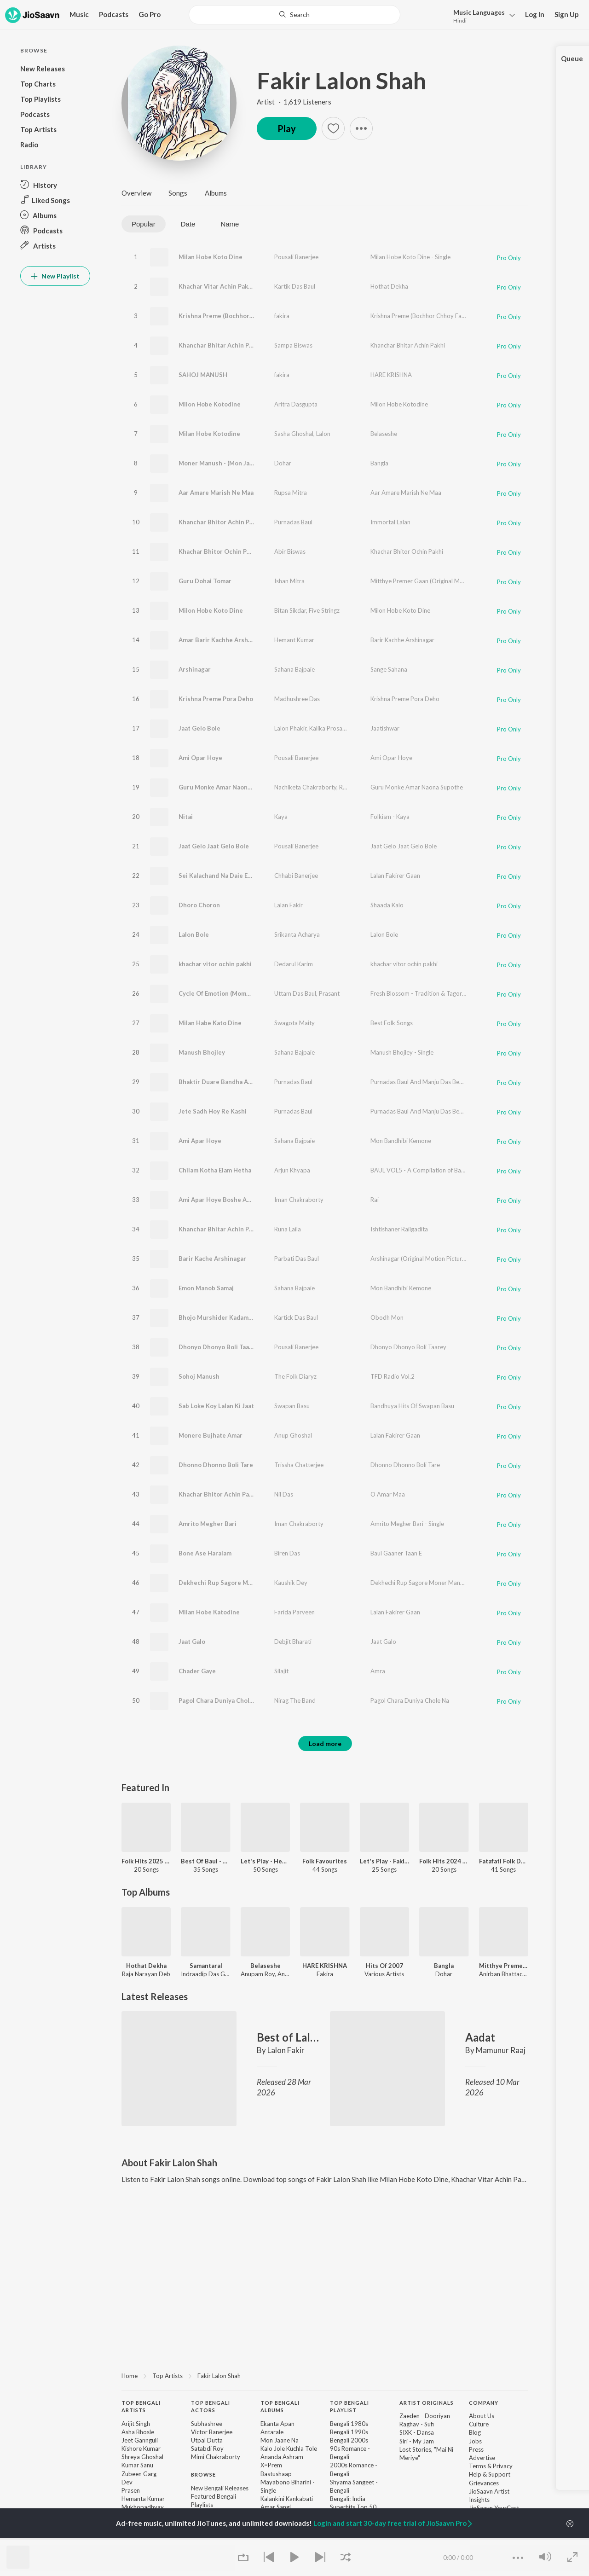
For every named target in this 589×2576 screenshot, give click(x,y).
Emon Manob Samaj (206, 1288)
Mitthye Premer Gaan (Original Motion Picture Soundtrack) (449, 581)
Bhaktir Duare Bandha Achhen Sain (229, 1081)
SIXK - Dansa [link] (416, 2432)
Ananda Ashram (281, 2456)
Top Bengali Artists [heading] (141, 2407)
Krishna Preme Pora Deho (216, 698)
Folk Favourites (324, 1861)
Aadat (480, 2037)
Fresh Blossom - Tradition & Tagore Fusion (427, 993)
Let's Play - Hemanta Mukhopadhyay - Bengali (265, 1861)
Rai (374, 1199)
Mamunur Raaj (500, 2050)
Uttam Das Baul (295, 993)
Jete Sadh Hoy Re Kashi (213, 1111)
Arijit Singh (135, 2423)
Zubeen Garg (138, 2473)
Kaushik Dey (290, 1582)
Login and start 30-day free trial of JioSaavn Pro (393, 2523)
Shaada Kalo (387, 905)
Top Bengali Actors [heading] (210, 2407)
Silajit (281, 1671)
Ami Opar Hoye (200, 757)
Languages (479, 12)
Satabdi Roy (207, 2448)
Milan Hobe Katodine (209, 1612)
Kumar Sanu (137, 2465)
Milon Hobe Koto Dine (211, 610)
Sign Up (566, 14)
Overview (136, 193)
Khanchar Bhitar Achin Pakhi (220, 345)
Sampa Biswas (293, 345)
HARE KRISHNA (391, 374)
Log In (534, 14)
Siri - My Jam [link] (416, 2441)
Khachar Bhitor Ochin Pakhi (219, 551)
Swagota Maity (294, 1023)
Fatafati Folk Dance (503, 1861)
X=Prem (271, 2465)
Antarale (271, 2432)
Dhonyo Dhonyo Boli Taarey (219, 1347)
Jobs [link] (475, 2441)
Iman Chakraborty (298, 1199)
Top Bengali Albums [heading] (280, 2407)
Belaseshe (383, 433)
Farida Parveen (294, 1612)
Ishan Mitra (289, 581)
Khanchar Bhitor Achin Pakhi (220, 522)
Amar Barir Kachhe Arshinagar (222, 640)
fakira (281, 315)
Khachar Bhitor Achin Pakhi (218, 1494)
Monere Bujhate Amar (211, 1435)
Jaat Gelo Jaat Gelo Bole (214, 846)
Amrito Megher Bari (208, 1523)
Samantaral (206, 1965)
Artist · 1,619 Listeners (294, 102)
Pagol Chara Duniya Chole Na (220, 1700)
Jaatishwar (384, 728)
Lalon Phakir (290, 728)
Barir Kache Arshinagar (212, 1258)
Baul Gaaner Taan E (396, 1553)
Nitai (186, 816)
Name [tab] (229, 224)
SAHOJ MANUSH (203, 374)
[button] (481, 15)
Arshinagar (195, 669)
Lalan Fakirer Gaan (395, 875)
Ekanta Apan (277, 2423)
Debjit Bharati (293, 1641)
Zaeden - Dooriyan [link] (424, 2415)
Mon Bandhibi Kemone (400, 1140)
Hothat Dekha (389, 286)
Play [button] (286, 128)
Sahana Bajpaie (294, 669)
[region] (324, 2375)
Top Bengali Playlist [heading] (349, 2407)
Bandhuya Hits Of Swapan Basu (412, 1406)
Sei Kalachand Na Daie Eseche (222, 875)
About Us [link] (481, 2415)
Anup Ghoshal (293, 1435)
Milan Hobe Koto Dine (211, 257)
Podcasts (113, 14)
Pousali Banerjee (296, 257)
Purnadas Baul (293, 522)
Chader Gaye (197, 1671)
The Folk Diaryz (295, 1376)
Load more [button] (325, 1743)
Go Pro (150, 14)
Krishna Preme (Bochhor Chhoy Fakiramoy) (240, 315)
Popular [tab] (144, 224)
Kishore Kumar (141, 2448)
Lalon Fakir (286, 2050)
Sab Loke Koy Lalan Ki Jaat (216, 1406)
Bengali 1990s (349, 2432)
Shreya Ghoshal (142, 2456)
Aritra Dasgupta (296, 404)
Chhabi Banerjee (296, 875)
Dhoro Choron (199, 905)
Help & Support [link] (489, 2474)
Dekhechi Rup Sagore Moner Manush (232, 1582)
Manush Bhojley (202, 1052)
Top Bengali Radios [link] (217, 2538)
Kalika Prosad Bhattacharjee (347, 728)
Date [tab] (188, 224)
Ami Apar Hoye (200, 1140)
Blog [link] (475, 2432)
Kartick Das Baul (296, 1317)
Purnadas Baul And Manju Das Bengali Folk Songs (436, 1081)
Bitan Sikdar (290, 610)
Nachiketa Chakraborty (305, 787)
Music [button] (79, 14)
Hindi (460, 20)
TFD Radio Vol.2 (392, 1376)
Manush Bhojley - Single (401, 1052)
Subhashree (206, 2423)
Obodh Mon (387, 1317)
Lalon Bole (194, 934)
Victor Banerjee (211, 2432)
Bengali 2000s (349, 2440)
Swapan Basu (292, 1406)
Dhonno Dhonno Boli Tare (216, 1464)
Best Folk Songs (391, 1023)
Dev (127, 2482)
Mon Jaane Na (279, 2440)
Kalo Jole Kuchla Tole (288, 2448)
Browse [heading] (203, 2474)
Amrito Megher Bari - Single (407, 1523)
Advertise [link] (482, 2457)
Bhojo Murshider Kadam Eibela (223, 1317)
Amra (377, 1671)
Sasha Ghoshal (293, 433)
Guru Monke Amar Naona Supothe (228, 787)
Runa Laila (287, 1229)
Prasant (329, 993)
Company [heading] (483, 2403)
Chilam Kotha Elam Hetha (215, 1170)
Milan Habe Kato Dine (210, 1023)
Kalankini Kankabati (286, 2498)
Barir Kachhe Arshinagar (402, 640)
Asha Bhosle (137, 2432)
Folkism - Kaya (390, 816)
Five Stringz (324, 610)
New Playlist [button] (55, 276)
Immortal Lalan (390, 522)
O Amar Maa (387, 1494)
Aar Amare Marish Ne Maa (216, 492)
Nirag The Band (295, 1700)
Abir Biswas (290, 551)
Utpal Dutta (207, 2440)
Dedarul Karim (293, 964)
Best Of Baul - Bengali (205, 1861)
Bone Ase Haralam (205, 1553)
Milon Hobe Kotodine (210, 404)
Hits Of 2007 (384, 1965)
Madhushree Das (297, 698)
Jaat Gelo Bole (199, 728)
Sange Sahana (388, 669)
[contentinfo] (325, 2480)
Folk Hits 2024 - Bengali (443, 1861)
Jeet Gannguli (139, 2440)
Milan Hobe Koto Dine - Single (410, 257)
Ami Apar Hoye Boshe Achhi (219, 1199)
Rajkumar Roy (357, 787)
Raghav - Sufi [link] (416, 2424)
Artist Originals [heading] (426, 2403)
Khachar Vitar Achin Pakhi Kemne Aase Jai (239, 286)
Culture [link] (479, 2424)
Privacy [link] (503, 2466)
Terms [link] (477, 2466)
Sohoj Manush (199, 1376)
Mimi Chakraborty (215, 2456)
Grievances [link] (484, 2483)
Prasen (130, 2490)
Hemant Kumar (294, 640)
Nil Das (283, 1494)
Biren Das (287, 1553)
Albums (216, 193)
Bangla (379, 463)
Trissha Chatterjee (298, 1464)
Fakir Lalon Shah (341, 80)
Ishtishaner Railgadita (399, 1229)
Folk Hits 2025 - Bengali (146, 1861)
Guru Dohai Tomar (205, 581)
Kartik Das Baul (294, 286)
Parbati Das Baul (296, 1258)
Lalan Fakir (288, 905)
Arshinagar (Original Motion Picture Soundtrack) (434, 1258)
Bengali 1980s (349, 2423)
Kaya (281, 816)
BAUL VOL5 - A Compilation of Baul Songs (426, 1170)
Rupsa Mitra (290, 492)
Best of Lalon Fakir (288, 2037)
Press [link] (476, 2449)
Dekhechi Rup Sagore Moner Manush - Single (430, 1582)
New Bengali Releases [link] (219, 2488)
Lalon (323, 433)
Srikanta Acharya (297, 934)
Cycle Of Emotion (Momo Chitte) (225, 993)
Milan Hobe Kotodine (209, 433)
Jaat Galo (192, 1641)
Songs (177, 193)
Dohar (282, 463)
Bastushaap (276, 2473)
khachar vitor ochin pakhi (215, 964)
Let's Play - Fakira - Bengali (384, 1861)
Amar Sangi (275, 2507)
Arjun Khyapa (292, 1170)
